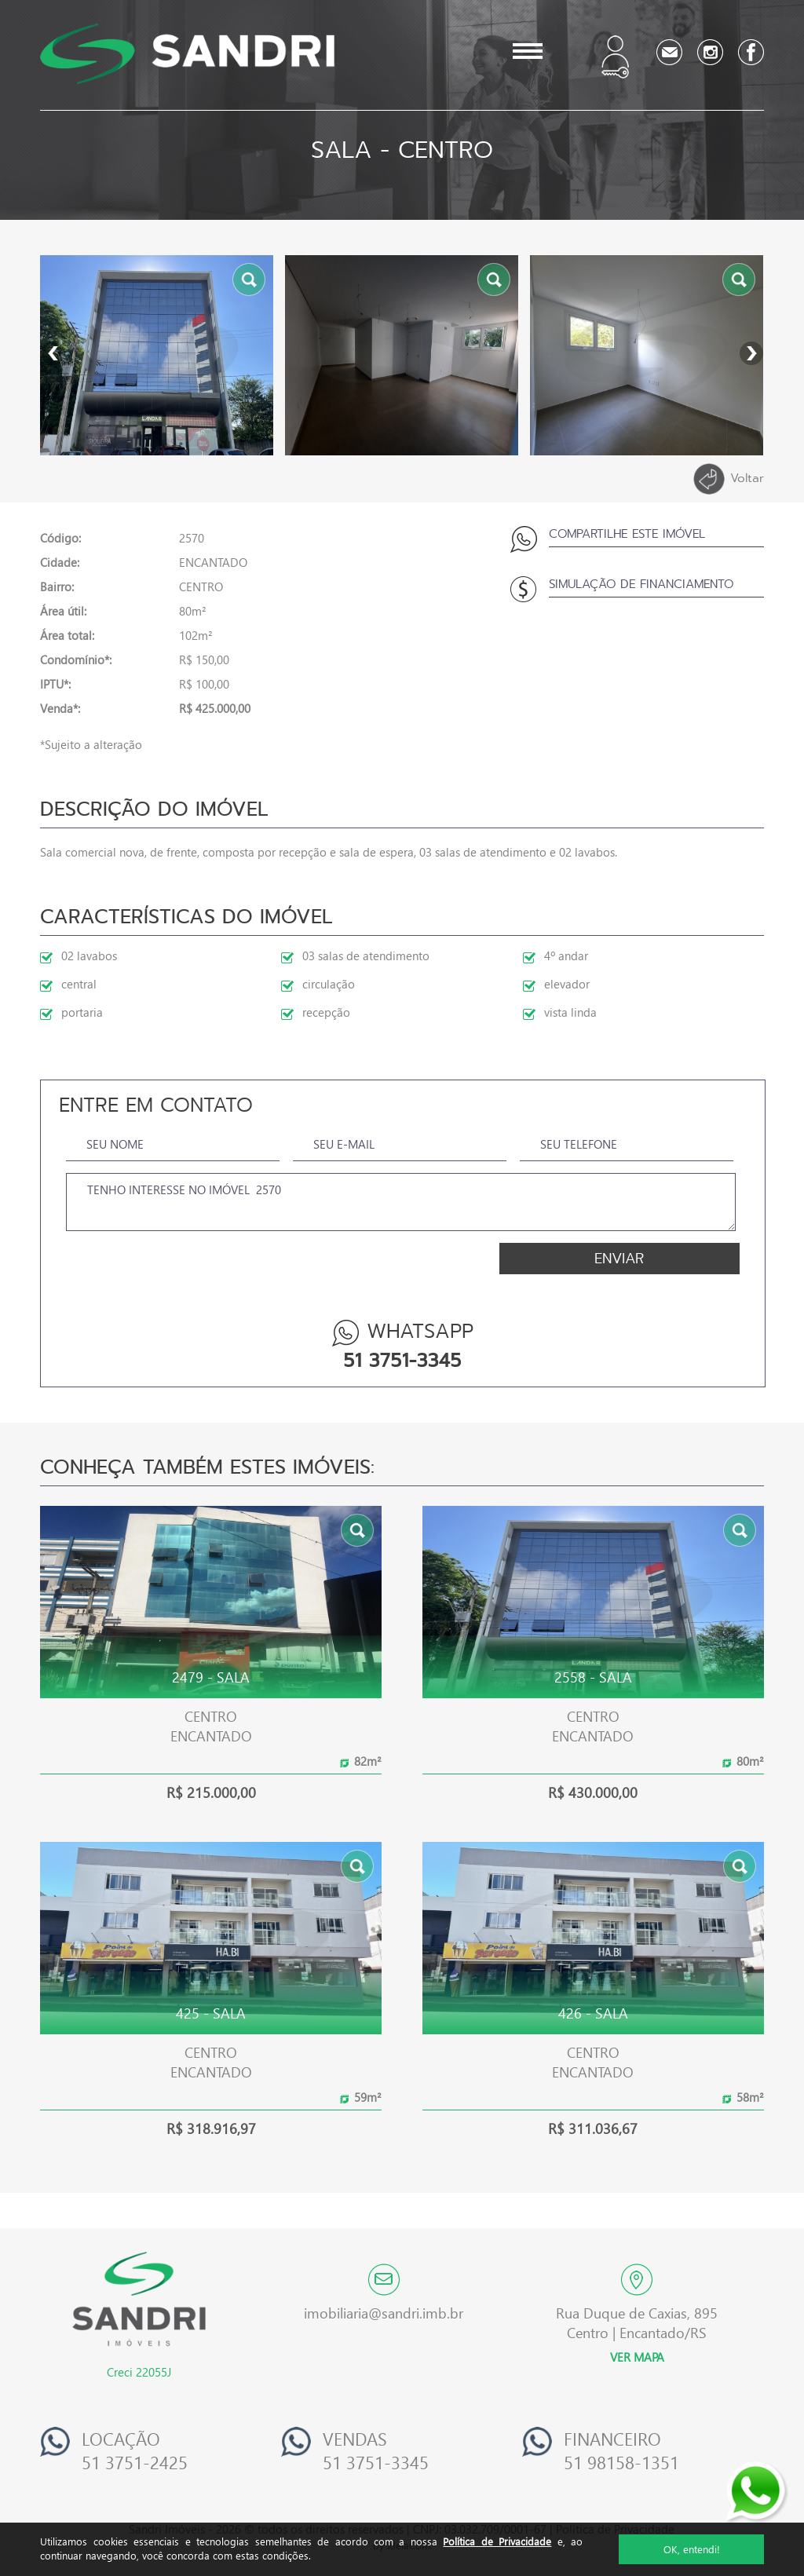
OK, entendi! (691, 2549)
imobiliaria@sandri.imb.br (383, 2312)
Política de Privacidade (497, 2541)
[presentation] (161, 1269)
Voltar (728, 479)
